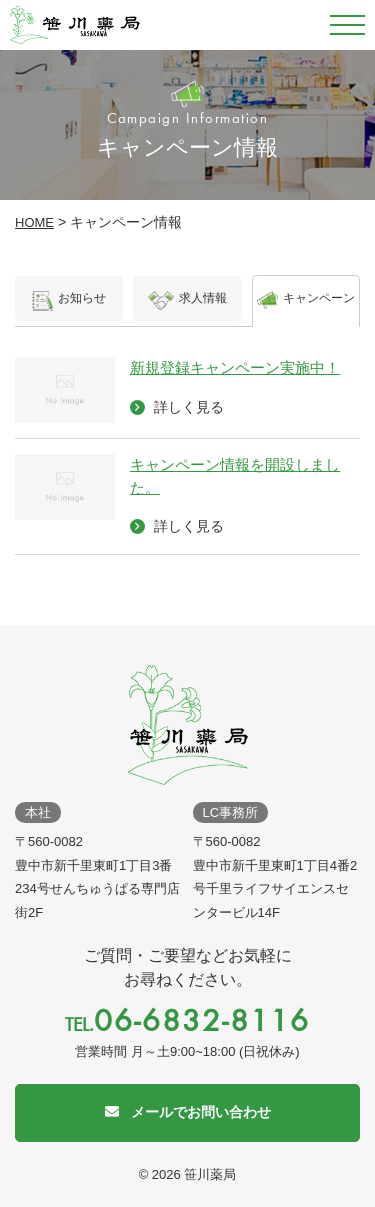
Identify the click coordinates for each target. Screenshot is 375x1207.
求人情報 (187, 303)
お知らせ (69, 303)
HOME (34, 222)
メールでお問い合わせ (201, 1112)
